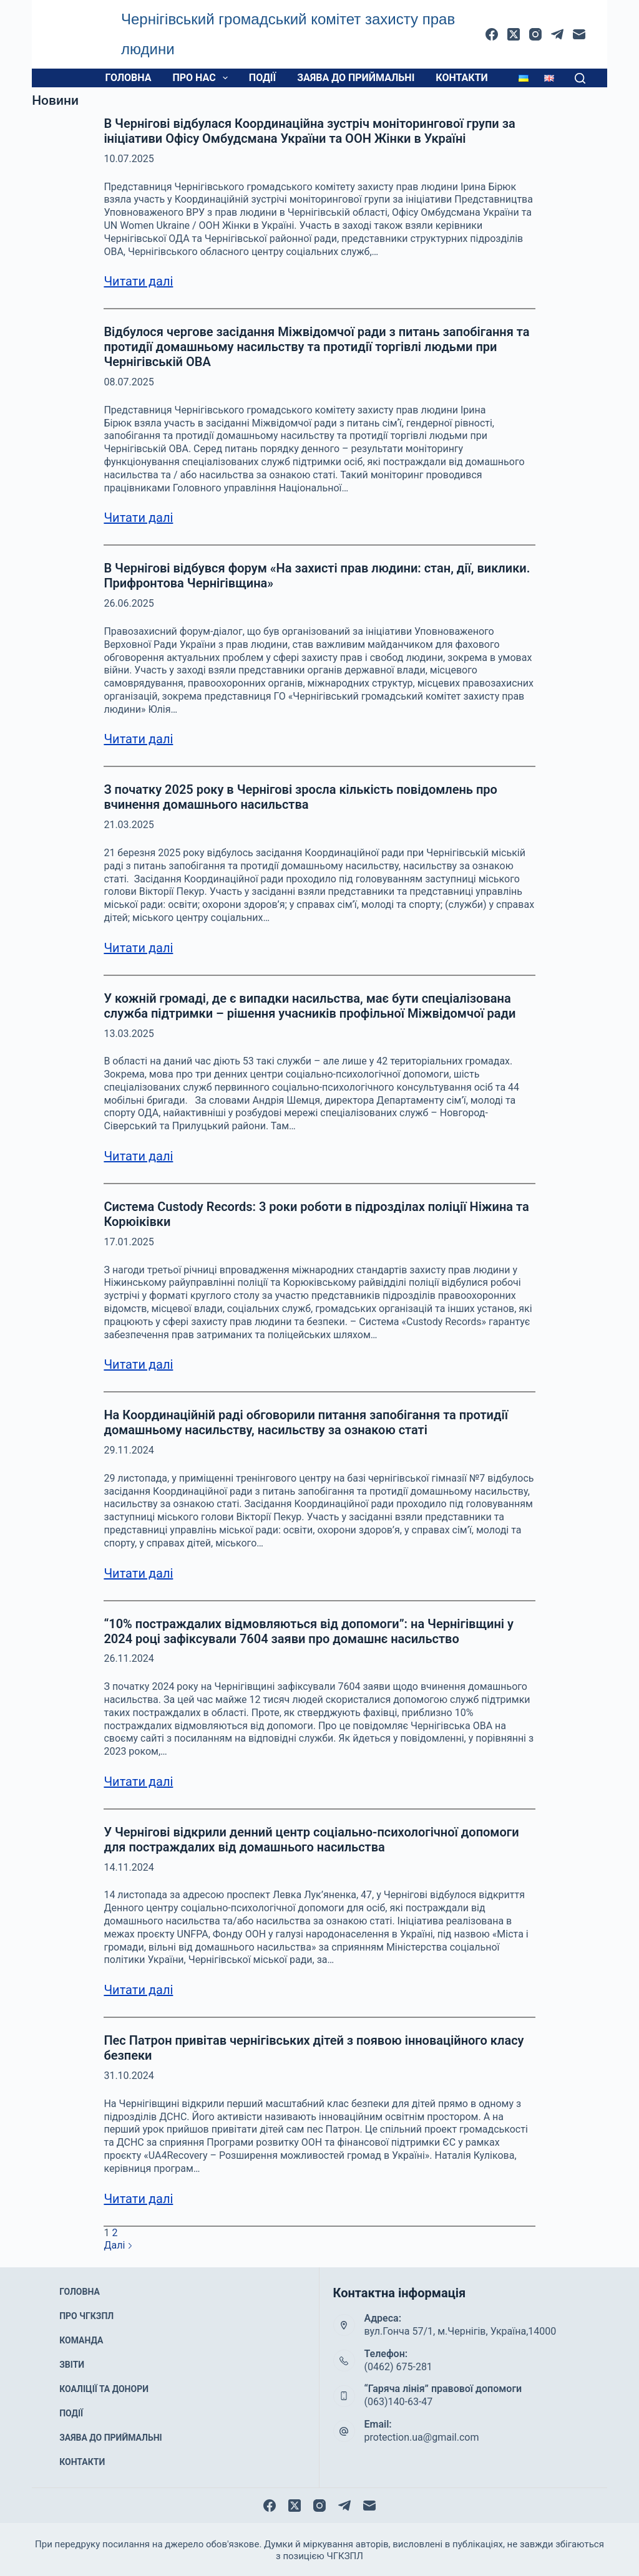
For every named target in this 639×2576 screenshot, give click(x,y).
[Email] (579, 34)
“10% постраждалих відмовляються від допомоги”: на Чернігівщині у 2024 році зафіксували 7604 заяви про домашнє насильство (309, 1631)
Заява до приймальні (355, 78)
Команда (81, 2339)
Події (262, 78)
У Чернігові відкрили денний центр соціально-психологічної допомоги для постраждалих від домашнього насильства (311, 1840)
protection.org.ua (335, 2554)
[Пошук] (580, 78)
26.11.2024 (129, 1658)
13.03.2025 (129, 1034)
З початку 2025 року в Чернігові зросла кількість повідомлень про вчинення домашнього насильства (300, 797)
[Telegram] (557, 34)
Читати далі (138, 281)
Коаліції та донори (101, 2372)
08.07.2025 (129, 382)
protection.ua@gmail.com (421, 2437)
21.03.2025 (129, 825)
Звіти (73, 2355)
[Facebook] (491, 34)
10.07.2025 (129, 159)
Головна (128, 78)
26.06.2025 (129, 603)
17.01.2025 (129, 1242)
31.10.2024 (129, 2076)
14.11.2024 (129, 1867)
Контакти (461, 78)
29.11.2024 (129, 1450)
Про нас (202, 77)
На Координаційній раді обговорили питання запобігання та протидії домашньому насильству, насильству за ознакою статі (306, 1422)
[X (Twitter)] (513, 34)
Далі (118, 2245)
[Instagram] (535, 34)
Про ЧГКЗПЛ (86, 2322)
